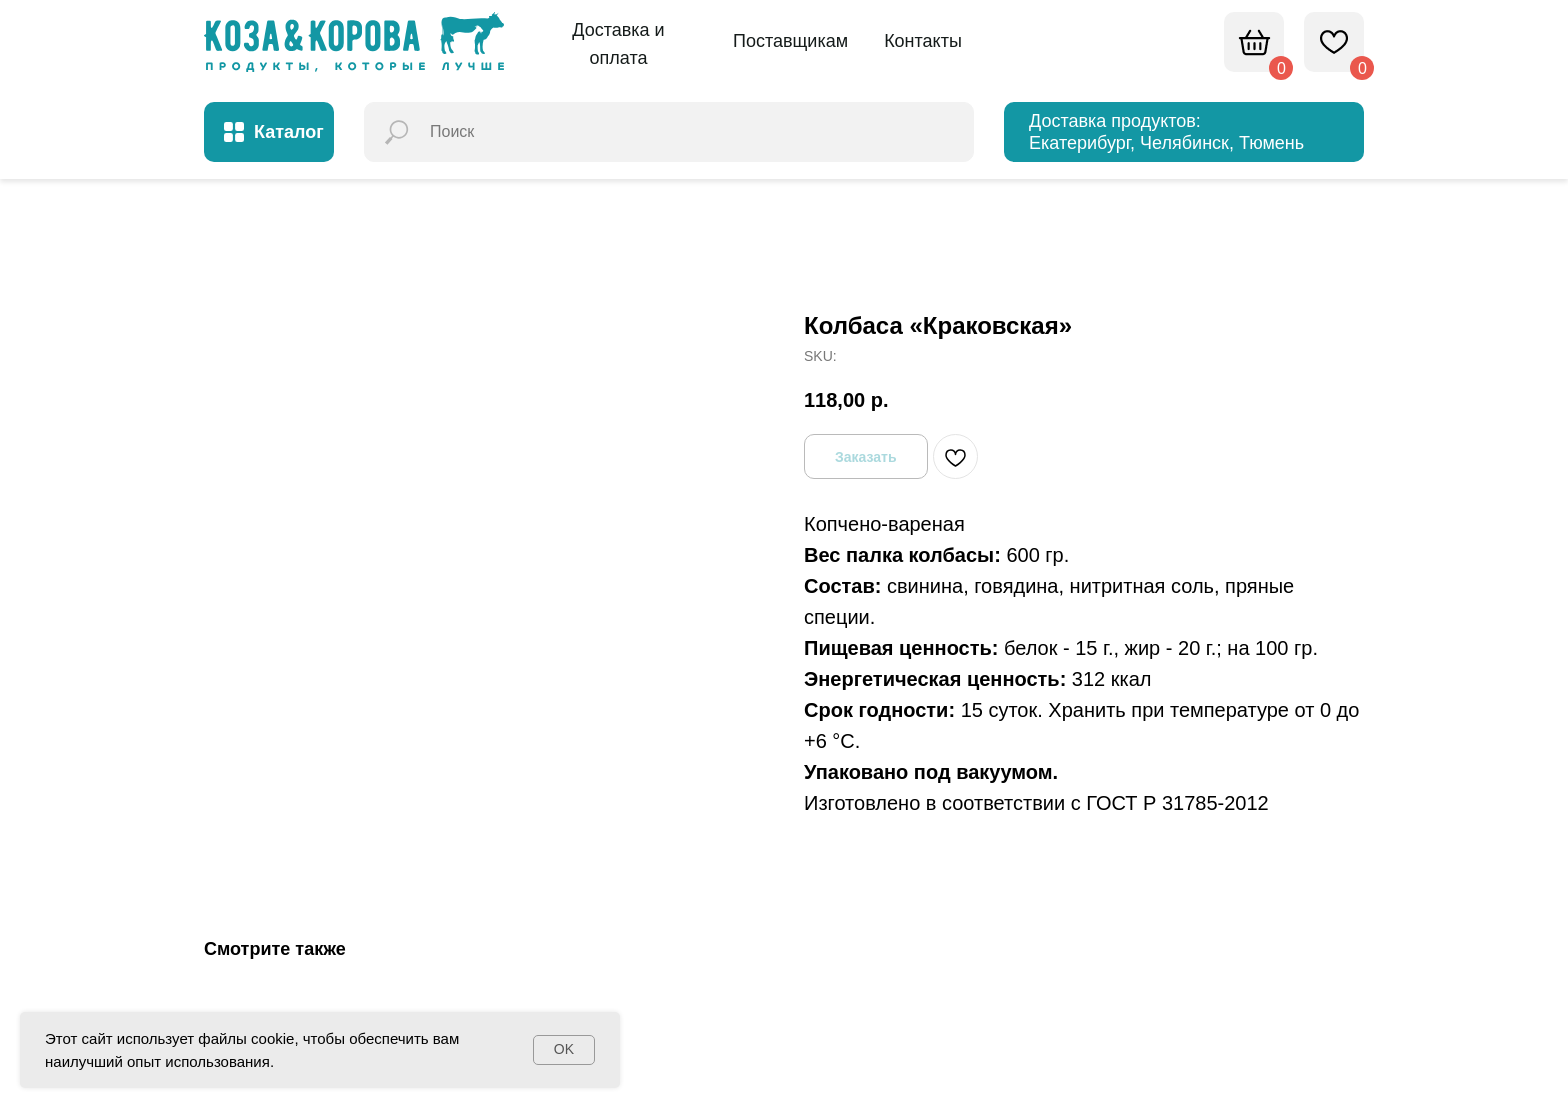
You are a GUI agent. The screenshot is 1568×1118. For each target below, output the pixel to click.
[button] (618, 45)
